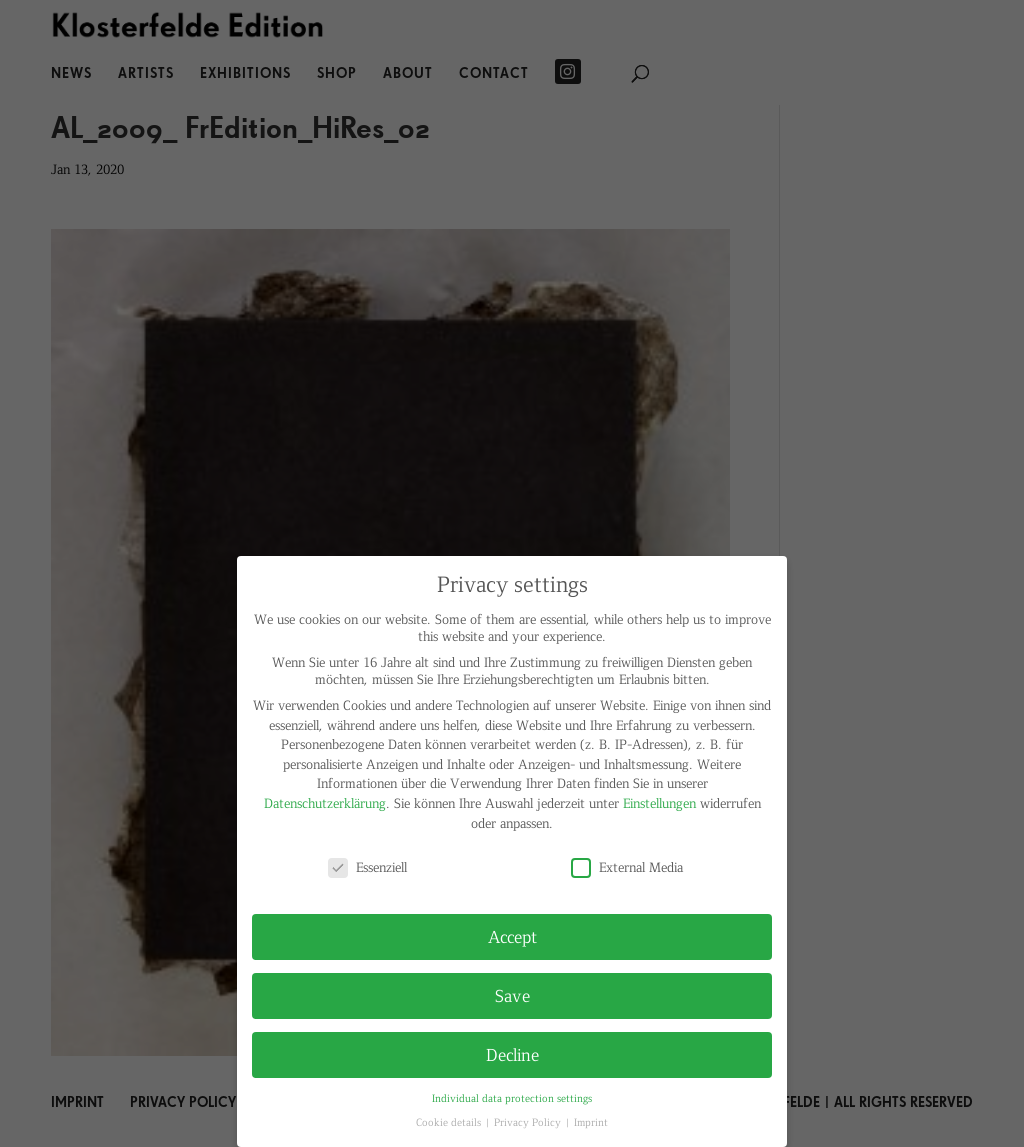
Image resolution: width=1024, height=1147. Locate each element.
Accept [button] (512, 936)
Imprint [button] (591, 1121)
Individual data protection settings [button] (512, 1097)
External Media (627, 866)
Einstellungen (659, 802)
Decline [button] (512, 1054)
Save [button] (512, 995)
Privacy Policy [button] (529, 1121)
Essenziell (367, 866)
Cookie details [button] (450, 1121)
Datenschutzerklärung (325, 802)
